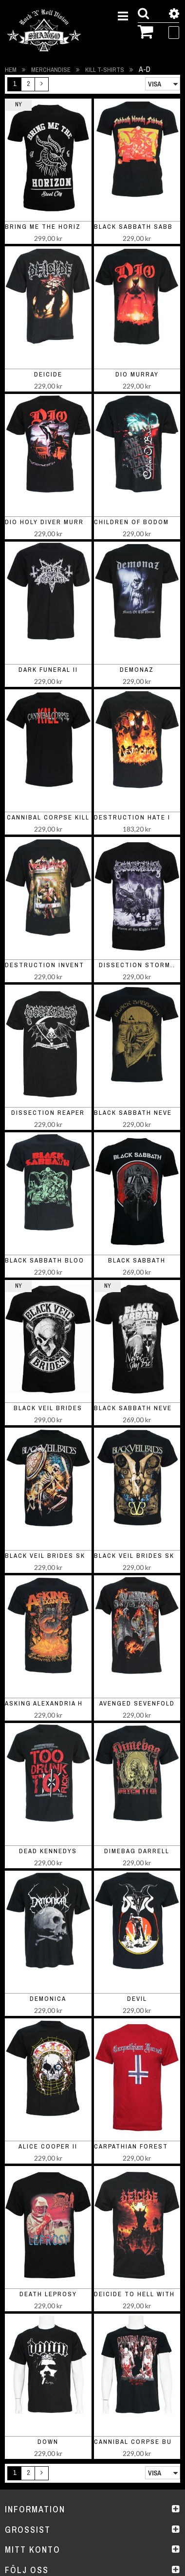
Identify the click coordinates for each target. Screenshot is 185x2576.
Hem (11, 70)
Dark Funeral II (48, 669)
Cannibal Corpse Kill (48, 817)
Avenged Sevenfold (137, 1703)
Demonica (48, 1999)
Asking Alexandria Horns (54, 1703)
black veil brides (48, 1408)
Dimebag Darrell (136, 1851)
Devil (137, 1999)
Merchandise (51, 70)
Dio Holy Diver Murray (48, 522)
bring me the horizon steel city (70, 226)
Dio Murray (137, 374)
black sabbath (137, 1260)
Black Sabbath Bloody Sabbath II (70, 1260)
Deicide (48, 374)
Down (47, 2442)
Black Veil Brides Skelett (56, 1556)
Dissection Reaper (48, 1113)
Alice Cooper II (47, 2146)
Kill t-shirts (105, 70)
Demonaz (137, 669)
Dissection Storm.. (137, 965)
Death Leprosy (48, 2294)
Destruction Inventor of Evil (64, 965)
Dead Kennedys (48, 1851)
